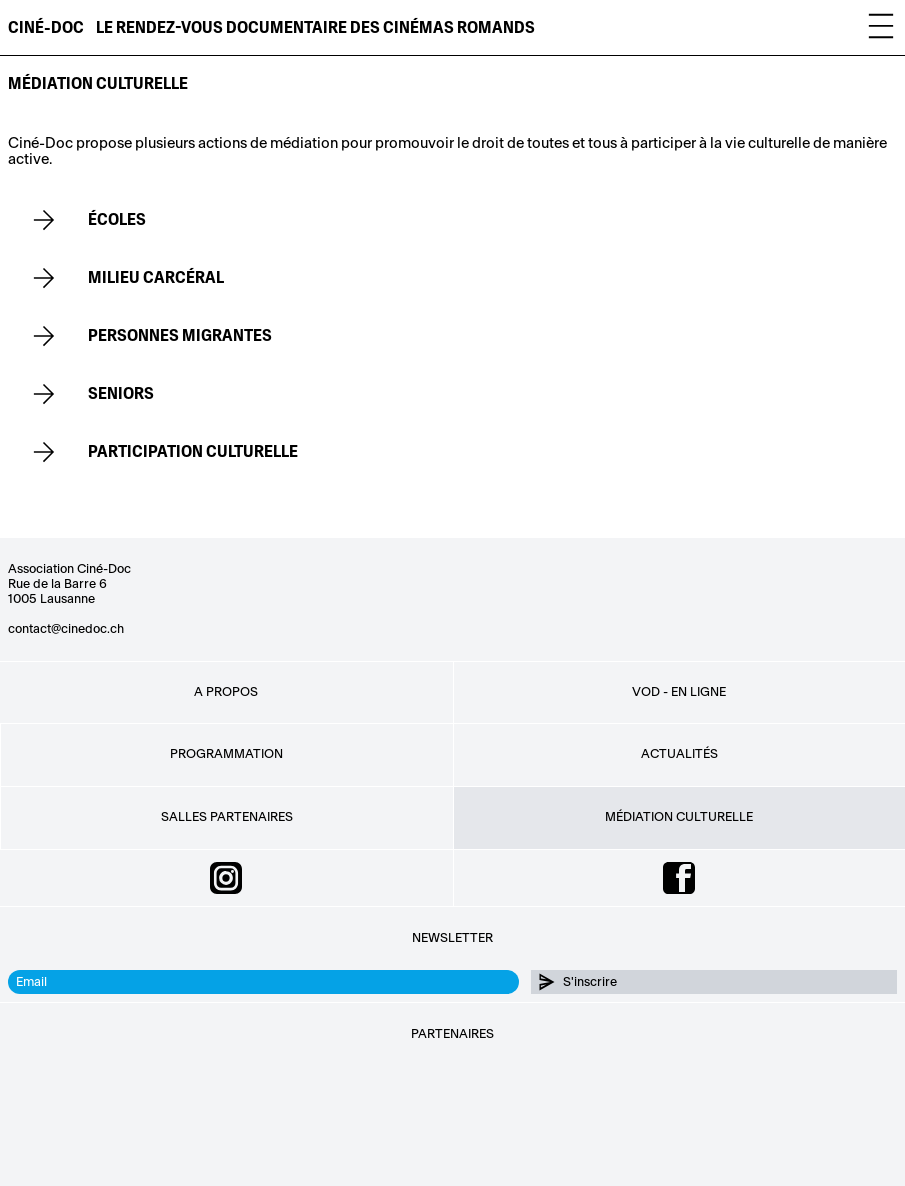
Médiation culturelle (679, 817)
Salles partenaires (227, 817)
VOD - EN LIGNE (679, 692)
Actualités (679, 754)
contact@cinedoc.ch (66, 629)
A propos (226, 692)
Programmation (226, 754)
